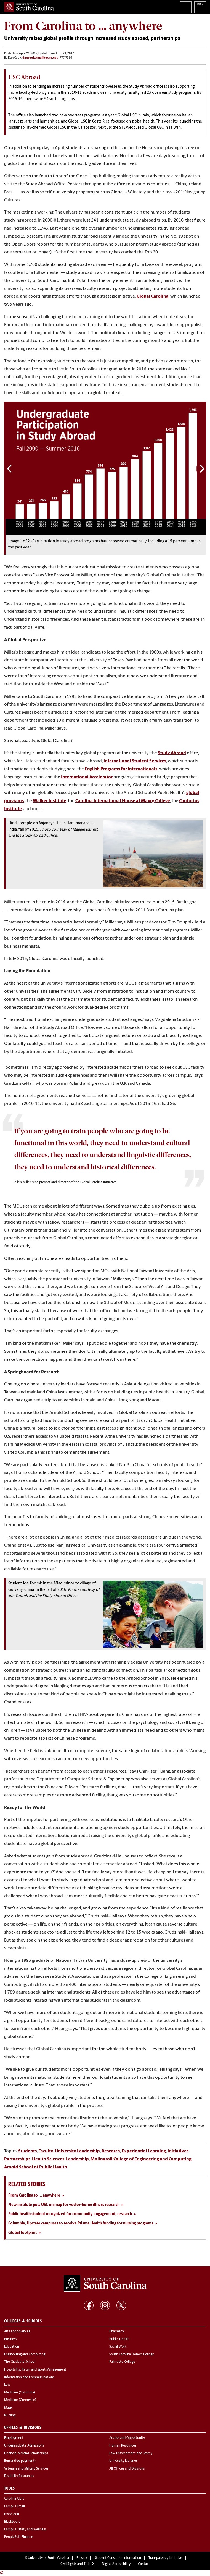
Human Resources (122, 2445)
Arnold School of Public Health (35, 2167)
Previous (10, 469)
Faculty (45, 2151)
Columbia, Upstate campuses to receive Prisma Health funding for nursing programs (80, 2223)
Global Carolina (153, 296)
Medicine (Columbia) (19, 2392)
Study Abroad (172, 753)
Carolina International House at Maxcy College (122, 801)
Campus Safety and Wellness (25, 2529)
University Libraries (123, 2461)
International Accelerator (87, 777)
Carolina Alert (14, 2498)
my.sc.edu (11, 2514)
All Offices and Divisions (127, 2468)
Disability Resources (19, 2476)
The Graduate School (19, 2362)
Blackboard (12, 2521)
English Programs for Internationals (121, 769)
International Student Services (134, 761)
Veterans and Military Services (26, 2468)
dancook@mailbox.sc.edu (40, 57)
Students (27, 2151)
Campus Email (14, 2506)
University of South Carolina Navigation (200, 7)
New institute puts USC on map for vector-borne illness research (63, 2205)
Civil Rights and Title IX (77, 2564)
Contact (144, 2564)
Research (111, 2151)
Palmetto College (122, 2362)
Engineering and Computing (24, 2354)
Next (201, 469)
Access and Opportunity (127, 2438)
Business (10, 2339)
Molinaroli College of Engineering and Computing (141, 2159)
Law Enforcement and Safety (130, 2453)
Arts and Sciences (17, 2331)
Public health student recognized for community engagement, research (70, 2214)
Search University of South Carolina (186, 7)
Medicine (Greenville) (20, 2400)
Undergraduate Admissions (24, 2445)
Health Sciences (48, 2159)
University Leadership (77, 2151)
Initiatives (178, 2151)
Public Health (119, 2339)
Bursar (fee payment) (20, 2461)
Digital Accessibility (116, 2564)
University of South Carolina (48, 2558)
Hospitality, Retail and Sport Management (35, 2369)
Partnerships (17, 2159)
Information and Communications (29, 2377)
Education (11, 2346)
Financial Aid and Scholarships (26, 2453)
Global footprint (22, 2233)
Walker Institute (49, 801)
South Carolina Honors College (131, 2354)
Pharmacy (116, 2331)
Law (7, 2385)
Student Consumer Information (117, 2558)
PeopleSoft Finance (18, 2537)
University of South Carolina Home (29, 6)
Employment (13, 2438)
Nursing (9, 2415)
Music (8, 2408)
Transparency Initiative (165, 2558)
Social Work (117, 2346)
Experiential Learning (144, 2151)
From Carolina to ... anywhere (34, 2195)
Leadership (77, 2159)
